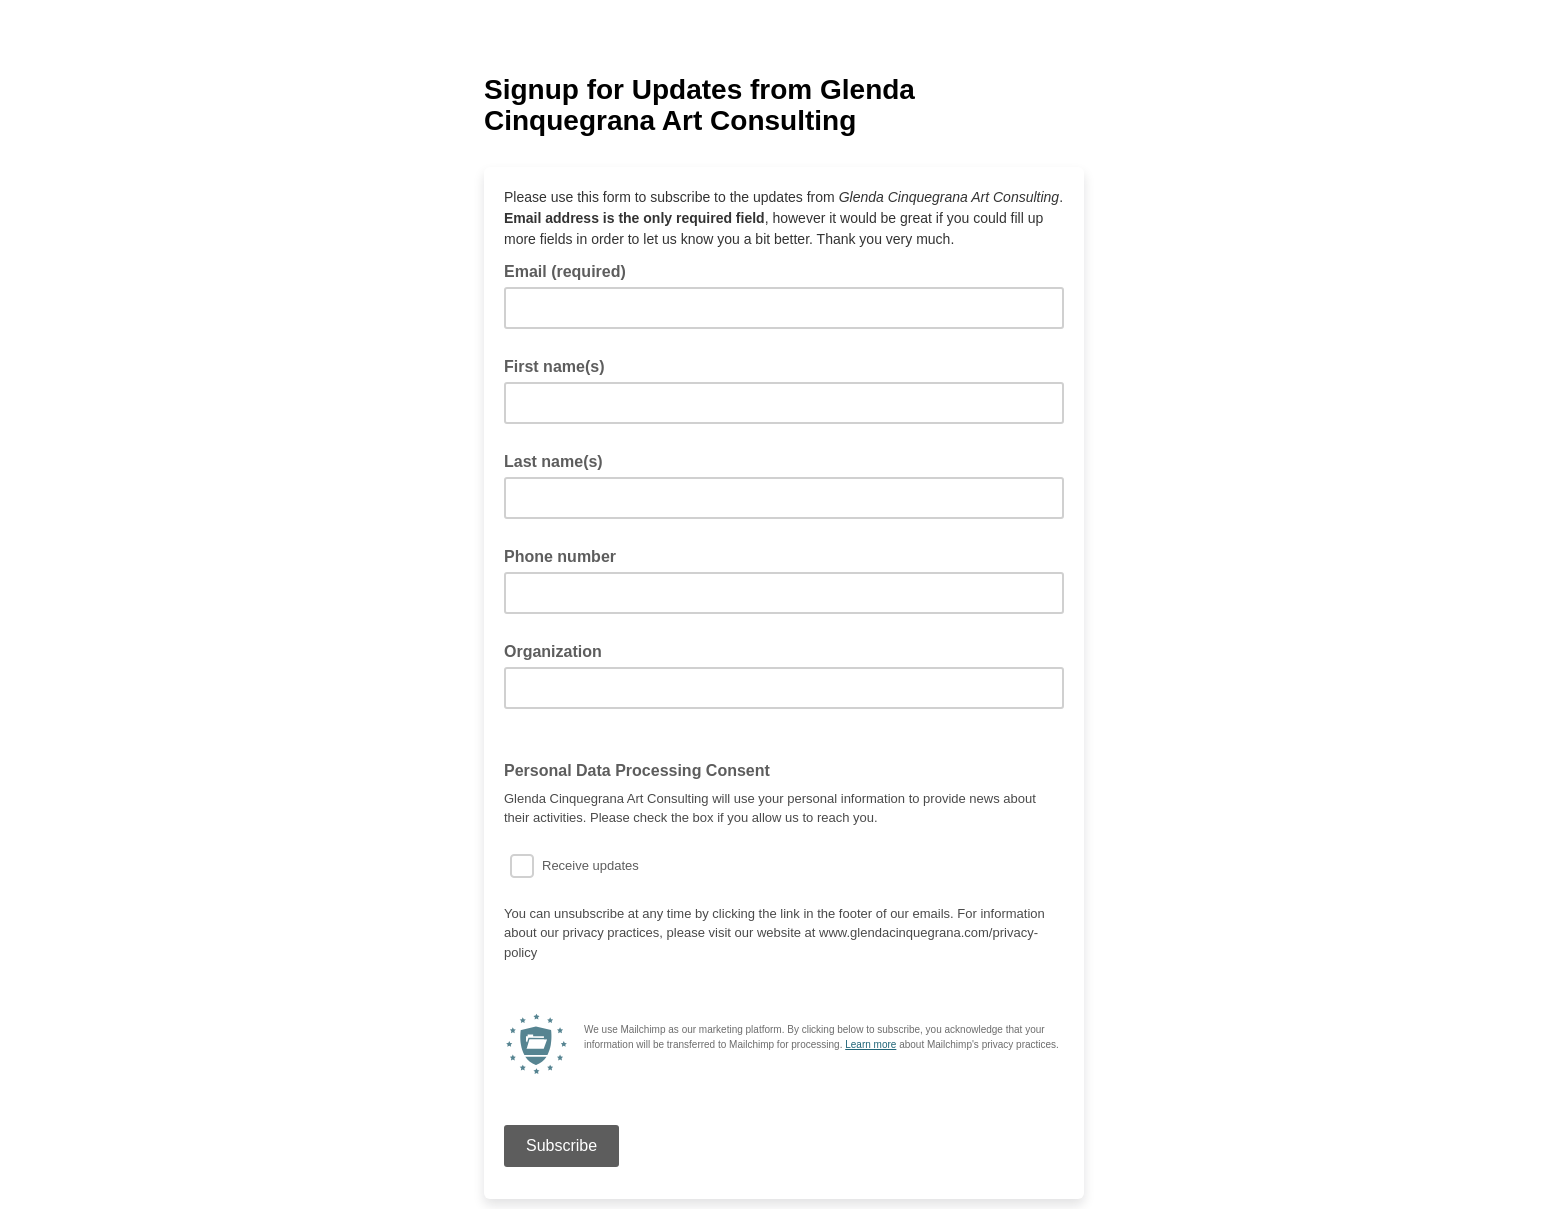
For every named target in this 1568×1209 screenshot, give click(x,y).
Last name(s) (553, 461)
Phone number (560, 556)
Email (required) (571, 270)
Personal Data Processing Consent (643, 769)
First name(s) (554, 366)
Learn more (870, 1044)
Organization (553, 651)
